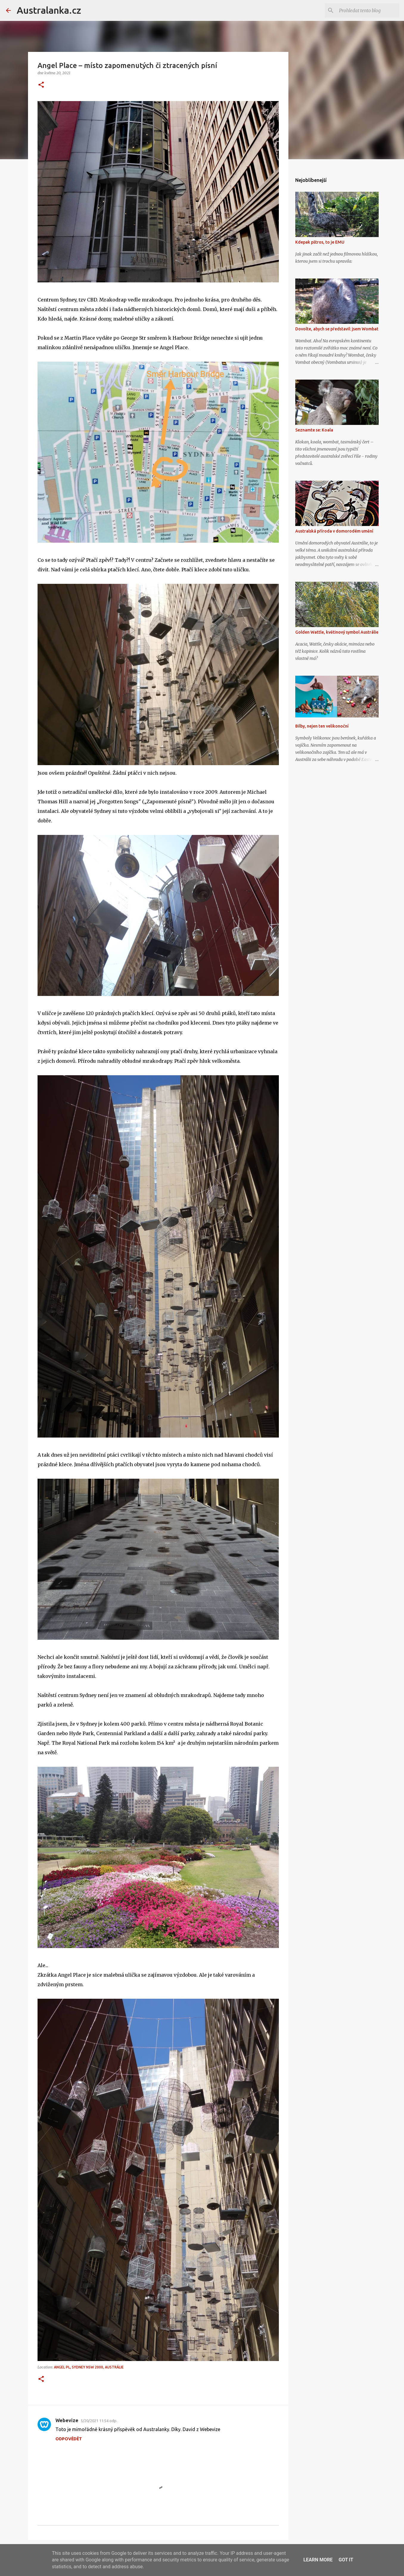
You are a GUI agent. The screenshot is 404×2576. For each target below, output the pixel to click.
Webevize (66, 2420)
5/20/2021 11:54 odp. (99, 2421)
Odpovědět (68, 2438)
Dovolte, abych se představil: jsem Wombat (336, 329)
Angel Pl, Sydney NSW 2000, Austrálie (89, 2367)
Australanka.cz (49, 10)
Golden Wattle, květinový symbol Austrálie (336, 632)
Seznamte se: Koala (314, 430)
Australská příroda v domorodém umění (334, 531)
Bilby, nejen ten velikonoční (322, 726)
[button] (41, 85)
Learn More (317, 2560)
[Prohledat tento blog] (368, 10)
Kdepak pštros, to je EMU (319, 242)
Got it (345, 2560)
